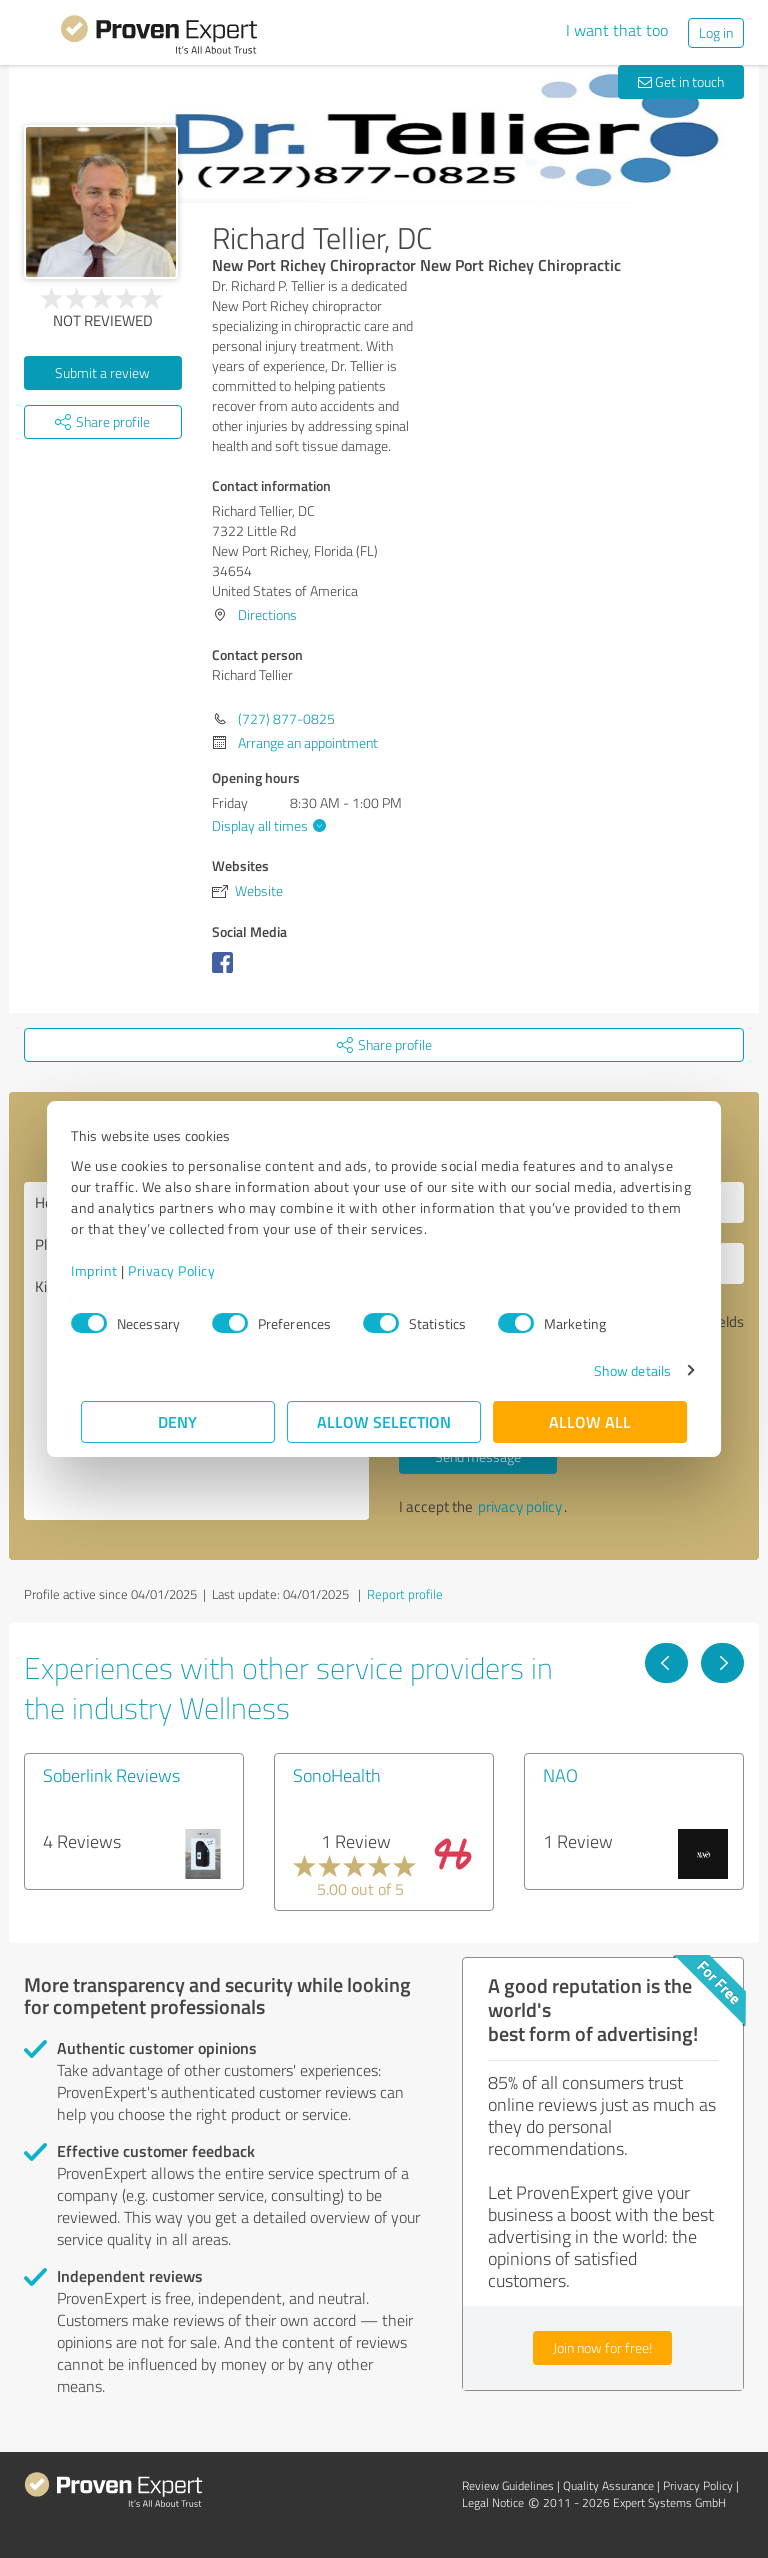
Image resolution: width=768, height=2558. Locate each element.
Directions (267, 614)
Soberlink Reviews (111, 1775)
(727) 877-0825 (286, 718)
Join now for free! (602, 2347)
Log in (716, 32)
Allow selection (384, 1421)
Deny (178, 1421)
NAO (560, 1775)
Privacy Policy (181, 1270)
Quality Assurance (608, 2485)
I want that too (617, 30)
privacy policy (520, 1506)
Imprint (104, 1270)
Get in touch (681, 81)
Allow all (590, 1421)
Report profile (405, 1594)
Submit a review (102, 372)
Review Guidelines (508, 2485)
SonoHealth (337, 1775)
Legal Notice (493, 2502)
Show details (622, 1370)
